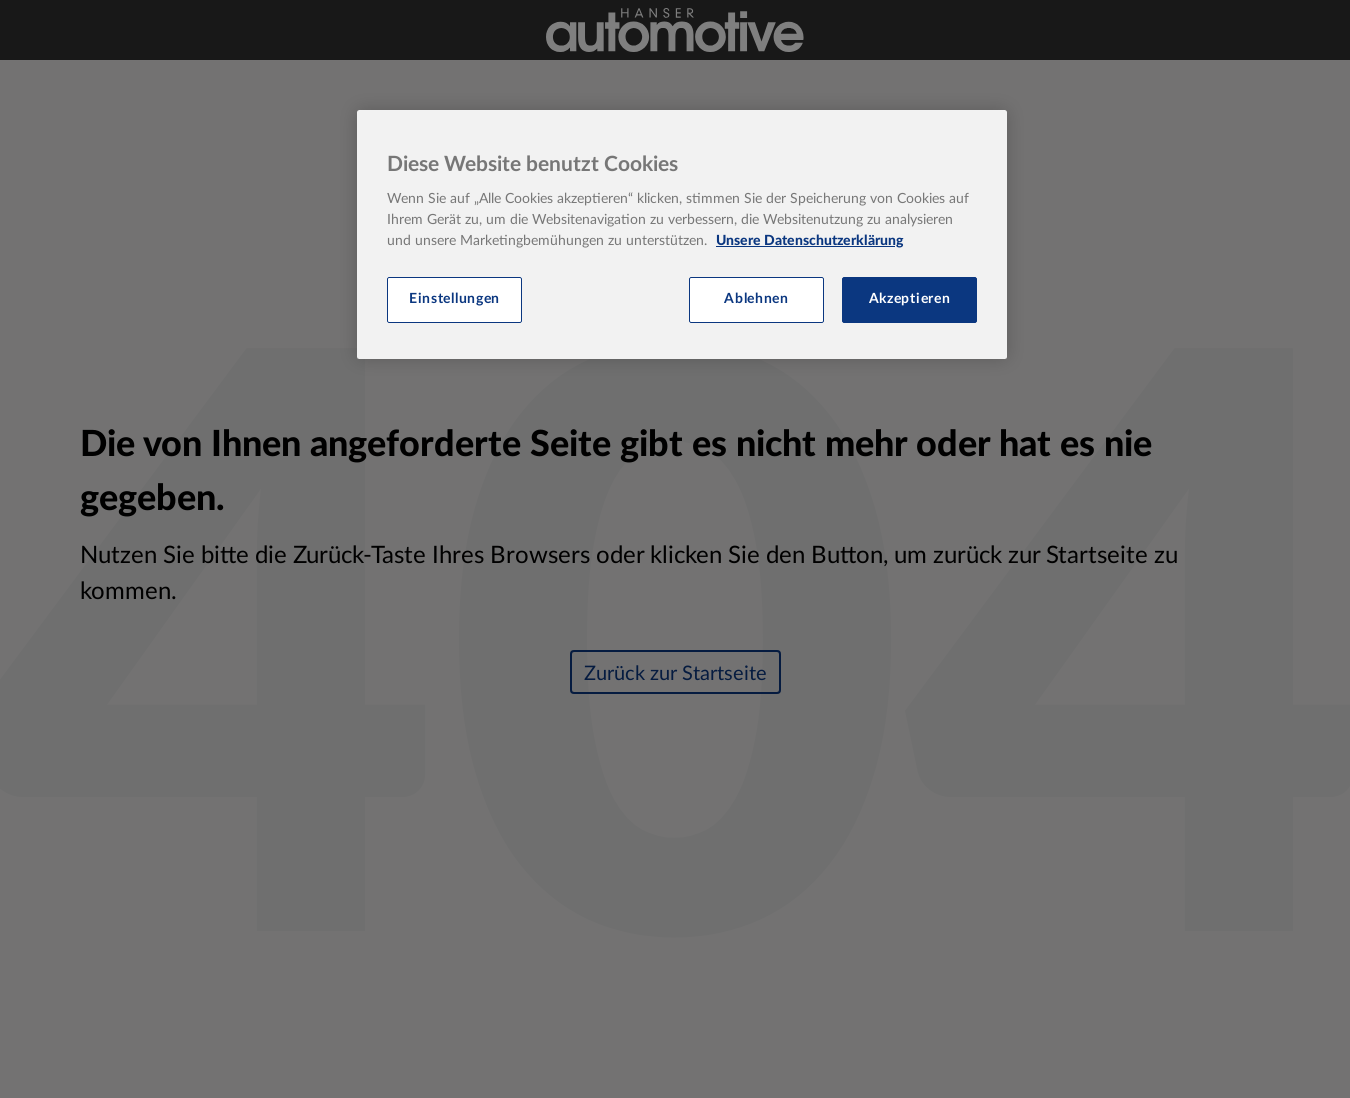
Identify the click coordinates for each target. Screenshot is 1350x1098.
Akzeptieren (910, 299)
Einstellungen (454, 299)
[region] (682, 234)
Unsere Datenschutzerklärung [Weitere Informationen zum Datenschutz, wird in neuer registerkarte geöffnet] (809, 241)
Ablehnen (756, 299)
